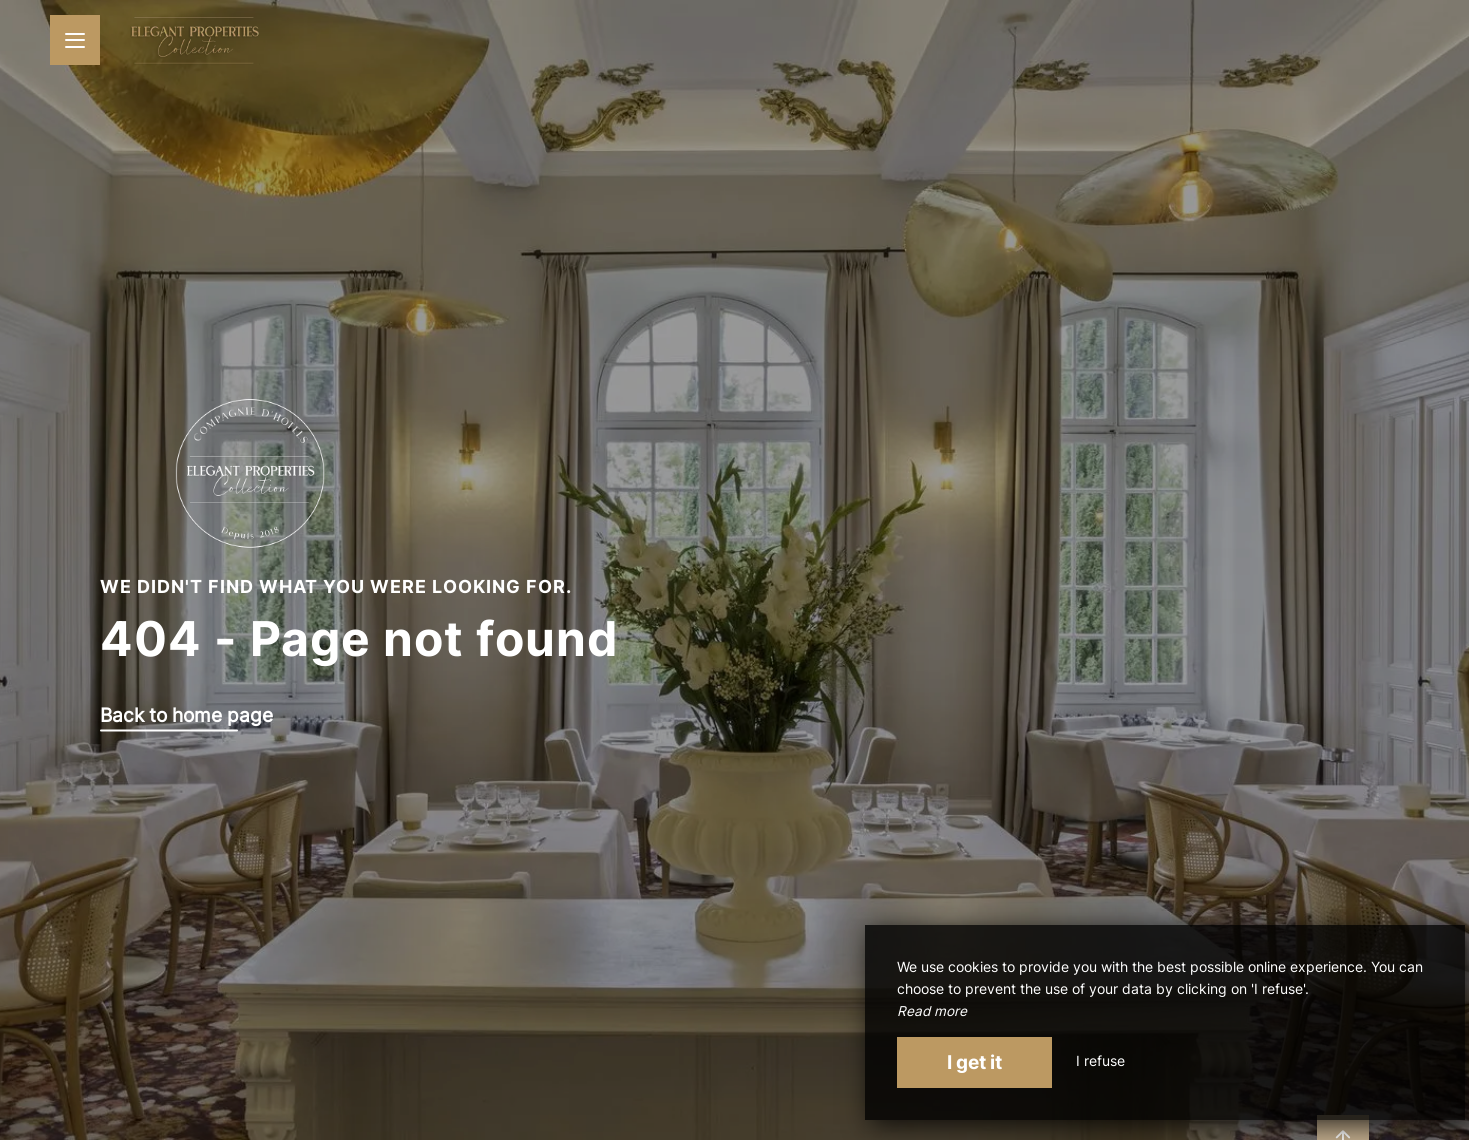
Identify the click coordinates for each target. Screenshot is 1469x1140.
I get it (974, 1062)
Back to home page (186, 716)
